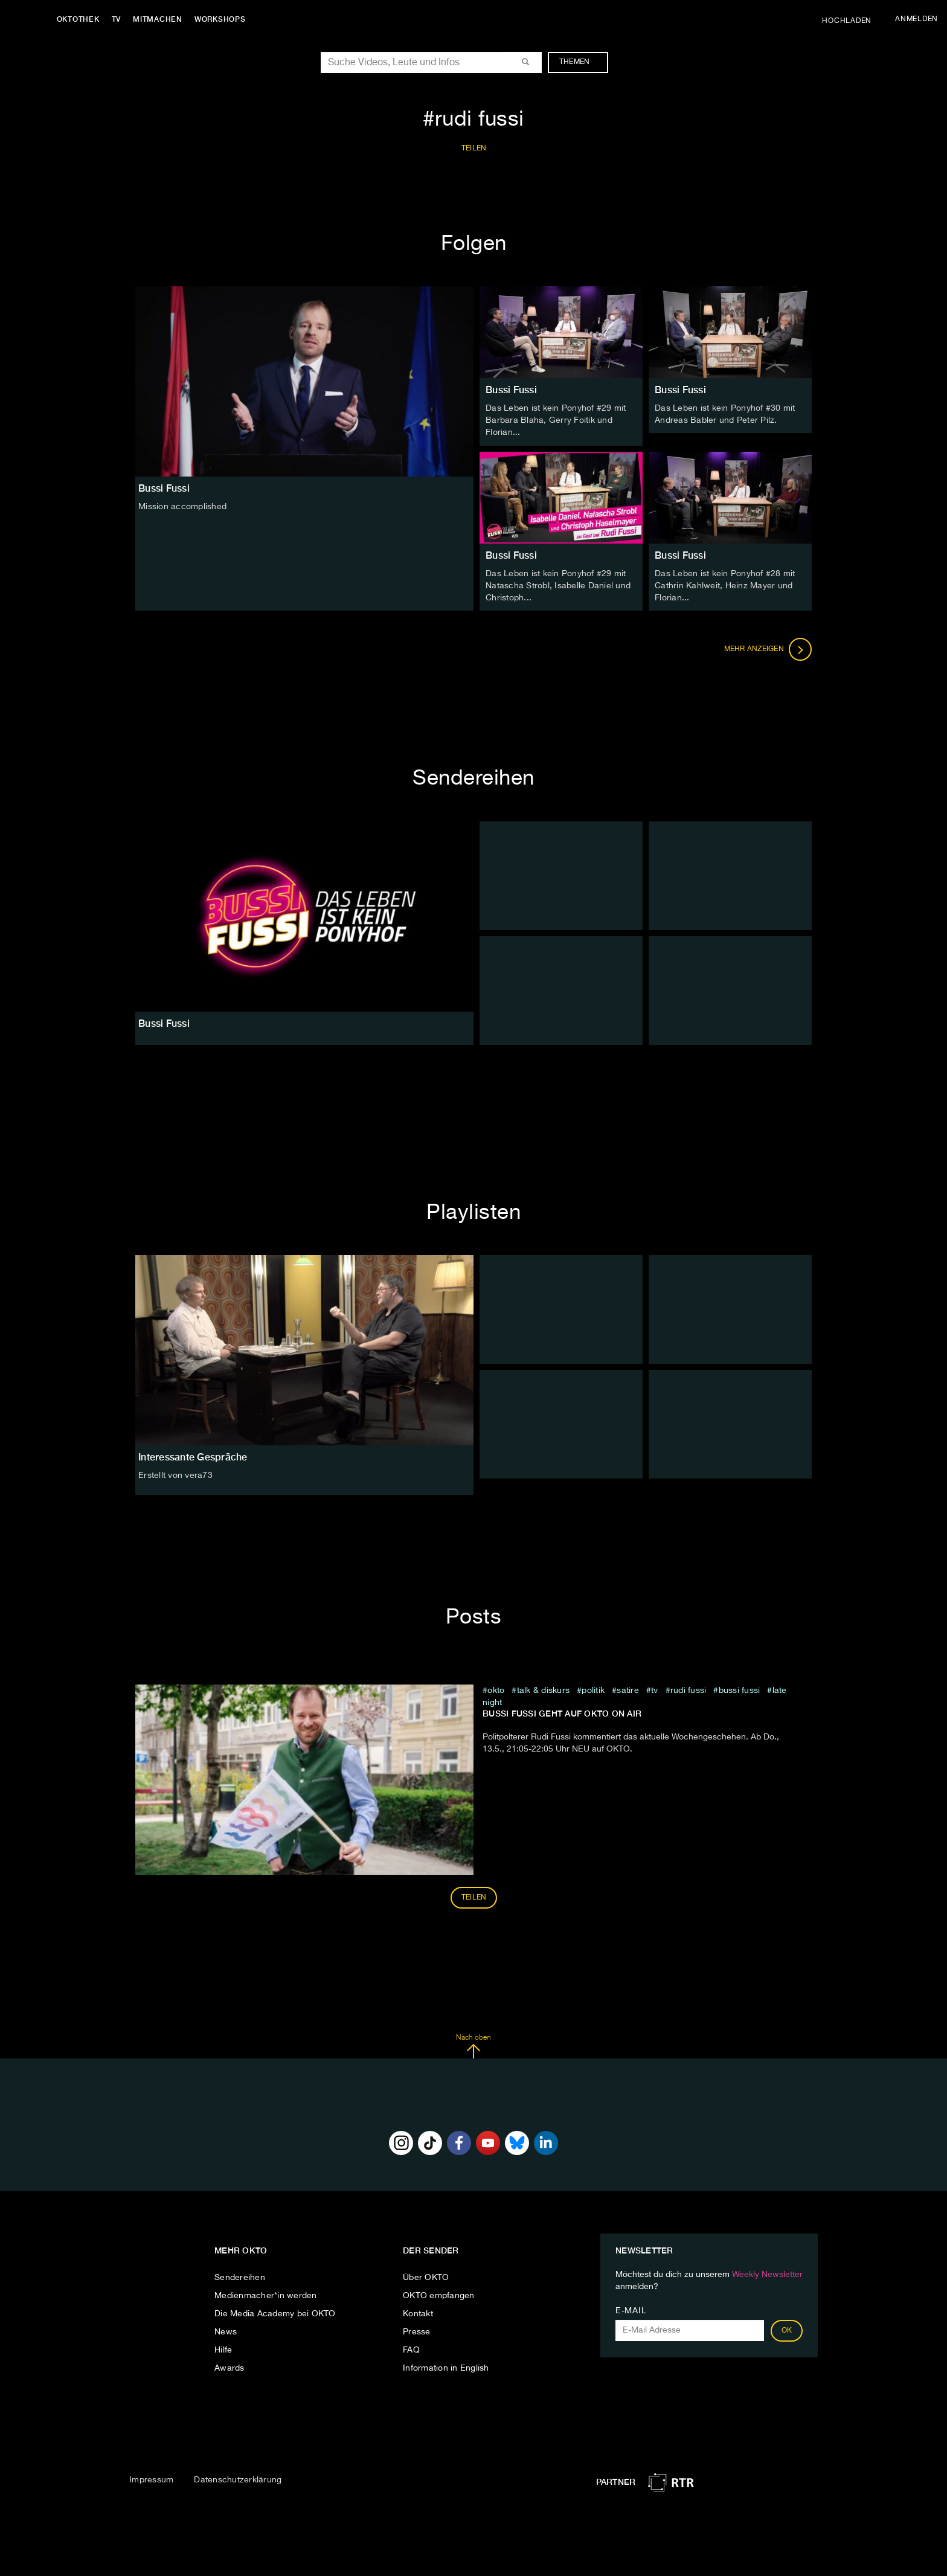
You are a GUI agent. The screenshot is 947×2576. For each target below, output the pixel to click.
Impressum (151, 2479)
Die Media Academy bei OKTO (275, 2313)
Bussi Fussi (511, 390)
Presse (417, 2331)
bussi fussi (739, 1690)
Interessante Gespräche (193, 1456)
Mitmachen (159, 19)
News (225, 2331)
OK (787, 2330)
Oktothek (78, 19)
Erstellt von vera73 (175, 1475)
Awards (229, 2367)
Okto (495, 1690)
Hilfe (223, 2349)
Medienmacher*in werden (265, 2295)
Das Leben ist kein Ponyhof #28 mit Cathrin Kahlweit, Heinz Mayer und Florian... (725, 585)
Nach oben (473, 2046)
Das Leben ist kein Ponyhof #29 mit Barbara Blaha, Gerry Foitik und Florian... (556, 420)
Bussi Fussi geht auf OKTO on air (562, 1713)
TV (117, 19)
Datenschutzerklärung (237, 2479)
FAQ (411, 2349)
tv (654, 1690)
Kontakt (418, 2313)
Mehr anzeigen (768, 648)
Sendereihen (239, 2277)
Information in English (446, 2367)
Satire (628, 1690)
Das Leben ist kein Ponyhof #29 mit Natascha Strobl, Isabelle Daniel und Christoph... (558, 585)
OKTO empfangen (439, 2295)
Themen (580, 62)
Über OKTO (426, 2277)
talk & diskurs (543, 1690)
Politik (593, 1690)
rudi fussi (688, 1690)
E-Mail (630, 2310)
